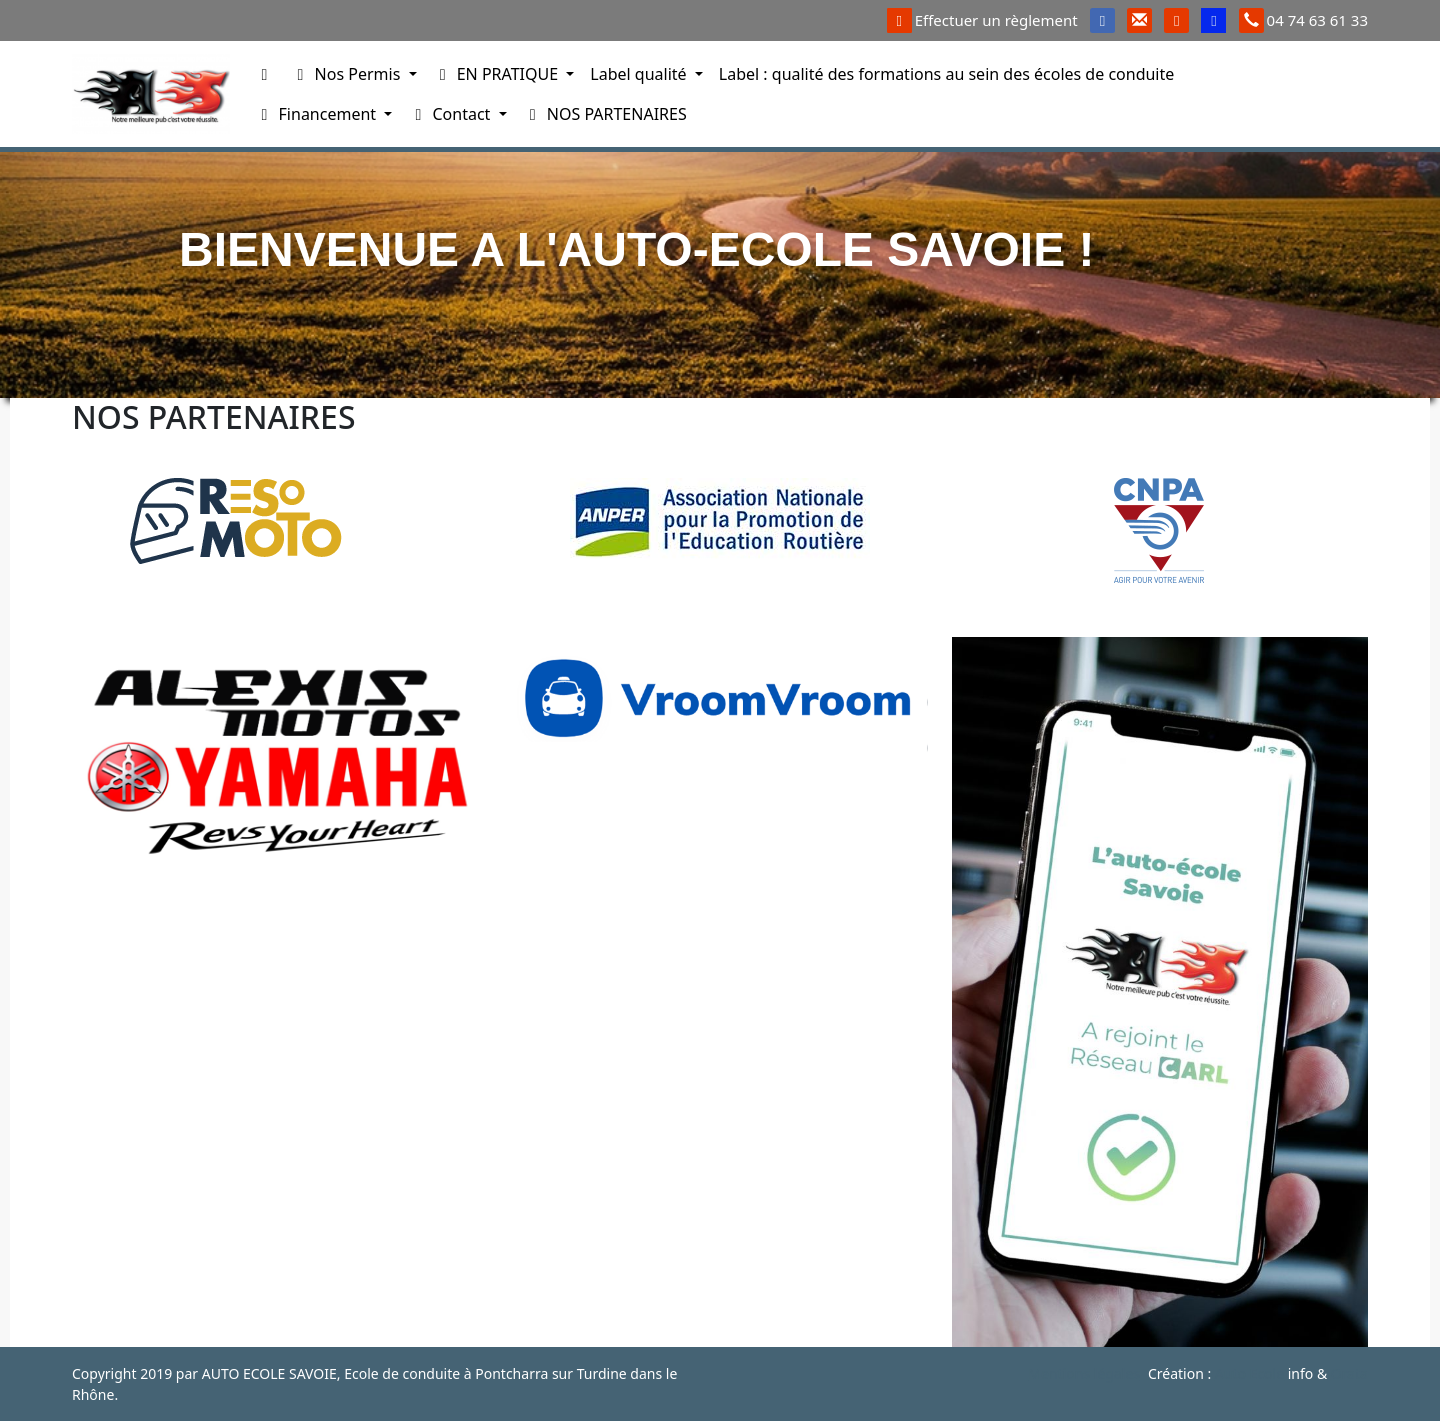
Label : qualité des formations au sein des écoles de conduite (946, 74)
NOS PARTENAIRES (605, 114)
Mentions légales (1084, 1373)
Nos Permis (347, 74)
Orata (1349, 1373)
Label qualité (640, 74)
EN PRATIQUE (498, 74)
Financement (317, 114)
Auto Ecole (1249, 1373)
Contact (451, 114)
